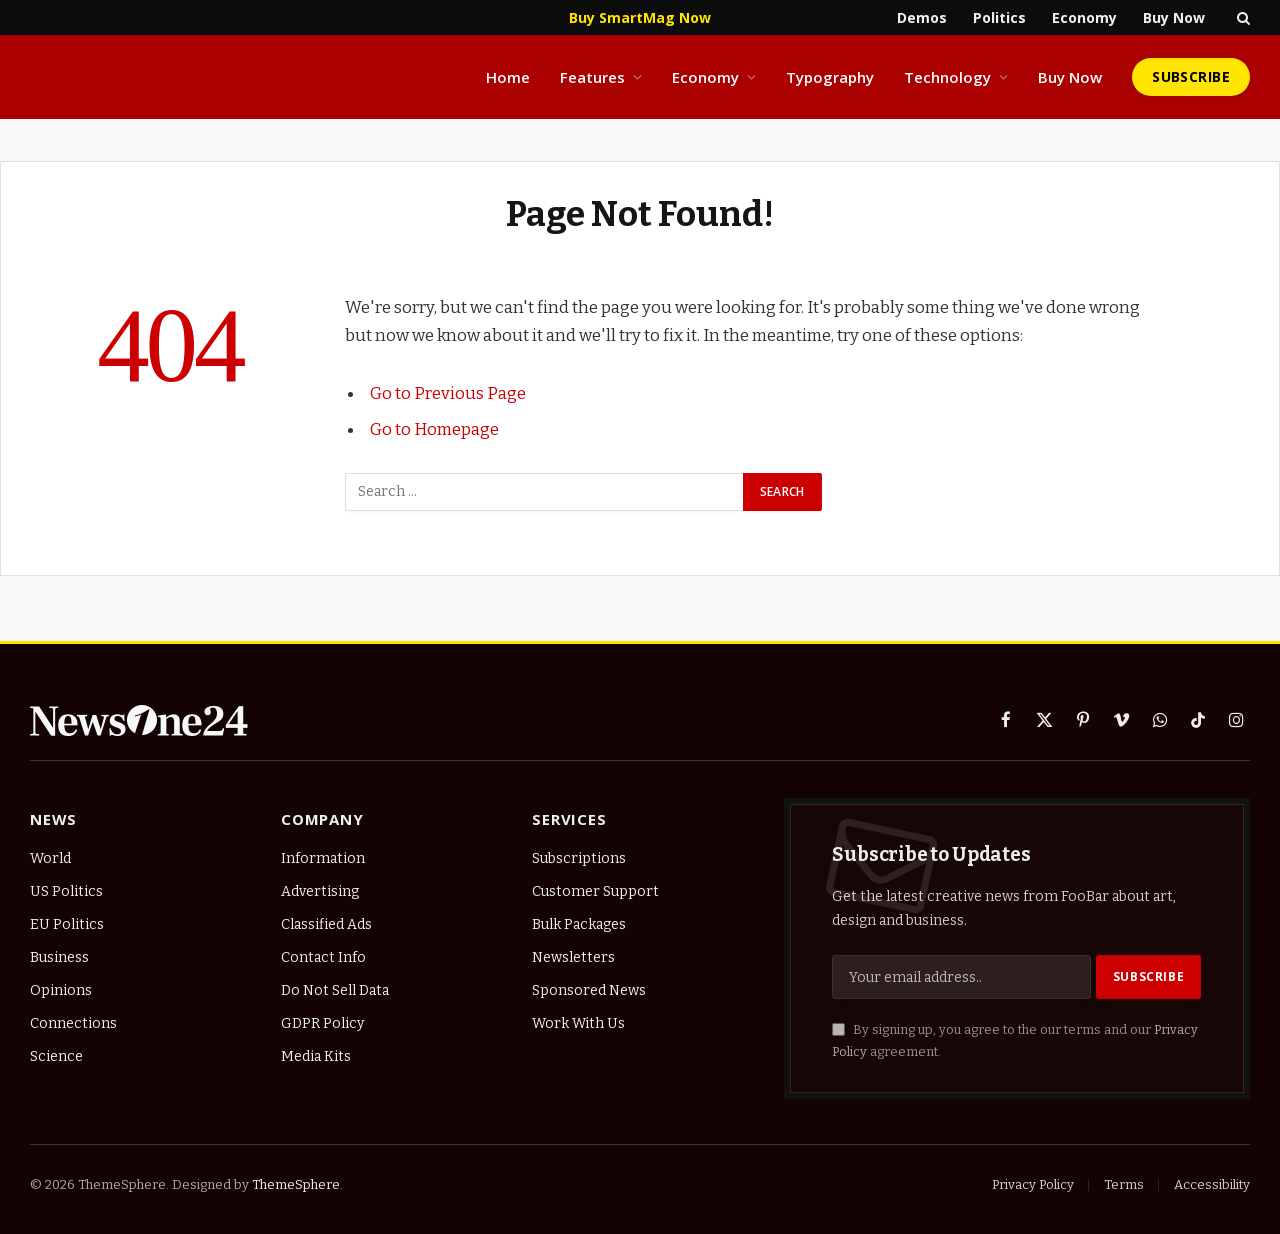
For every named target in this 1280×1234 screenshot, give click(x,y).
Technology (947, 77)
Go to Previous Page (448, 393)
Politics (999, 17)
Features (592, 77)
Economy (1084, 17)
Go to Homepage (434, 429)
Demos (922, 17)
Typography (830, 77)
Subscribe (1191, 76)
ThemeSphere (296, 1184)
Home (508, 77)
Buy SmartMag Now (640, 17)
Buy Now (1174, 17)
